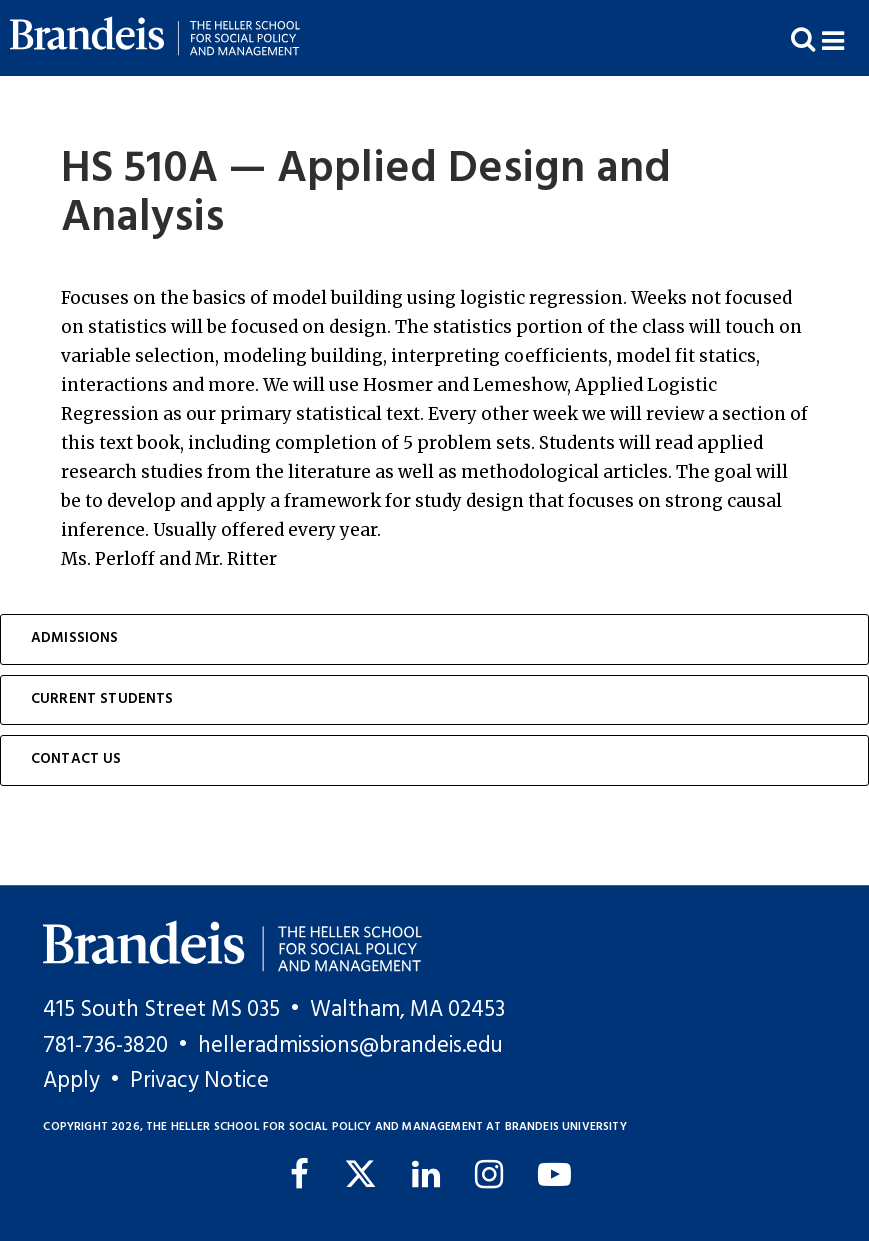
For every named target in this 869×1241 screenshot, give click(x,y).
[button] (845, 38)
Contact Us (76, 759)
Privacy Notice (199, 1081)
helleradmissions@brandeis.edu (350, 1046)
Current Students (102, 699)
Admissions (75, 638)
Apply (71, 1081)
